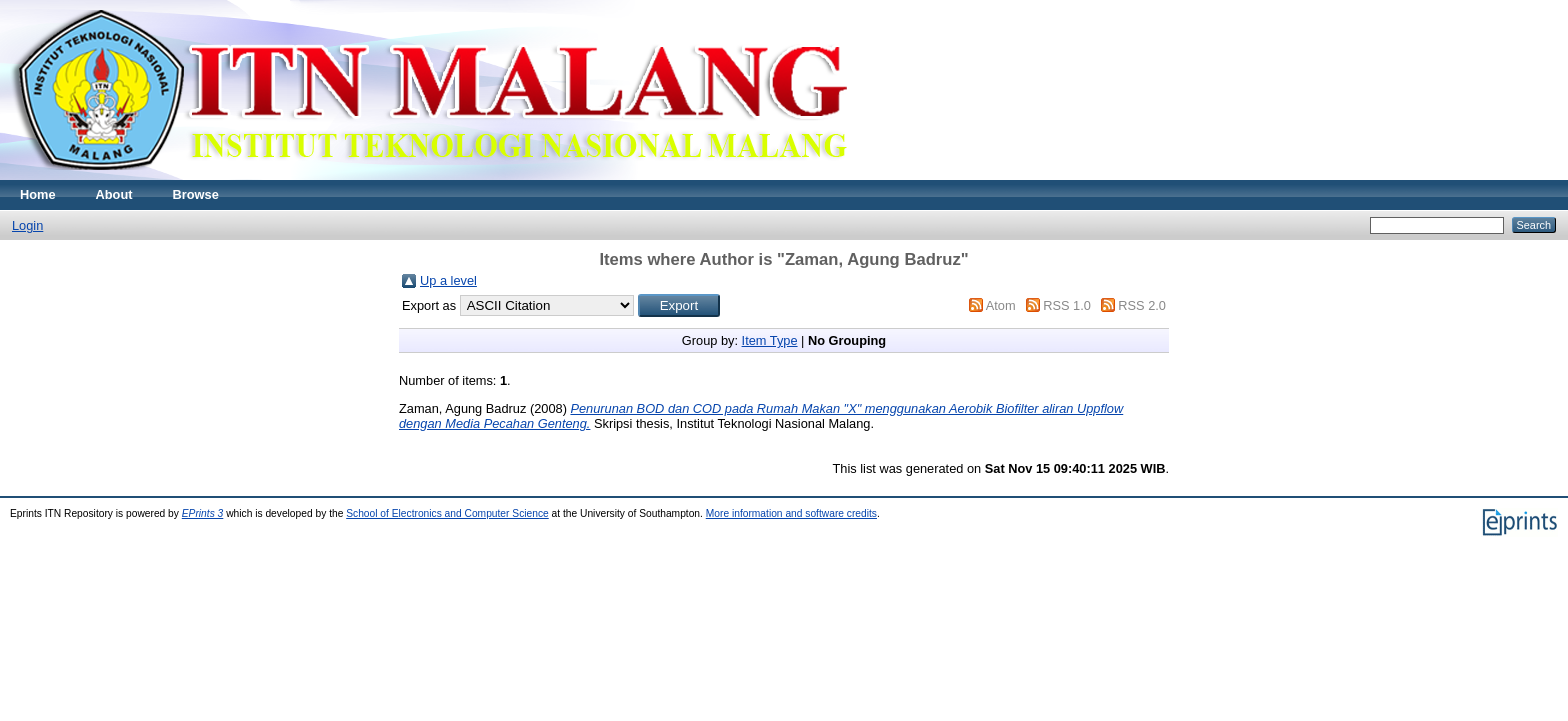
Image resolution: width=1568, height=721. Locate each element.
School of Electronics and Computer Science (447, 513)
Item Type (770, 340)
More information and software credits (791, 513)
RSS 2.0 (1142, 305)
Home (38, 194)
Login (27, 225)
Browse (196, 194)
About (114, 194)
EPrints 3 (203, 513)
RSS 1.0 (1067, 305)
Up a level (448, 280)
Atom (1001, 305)
